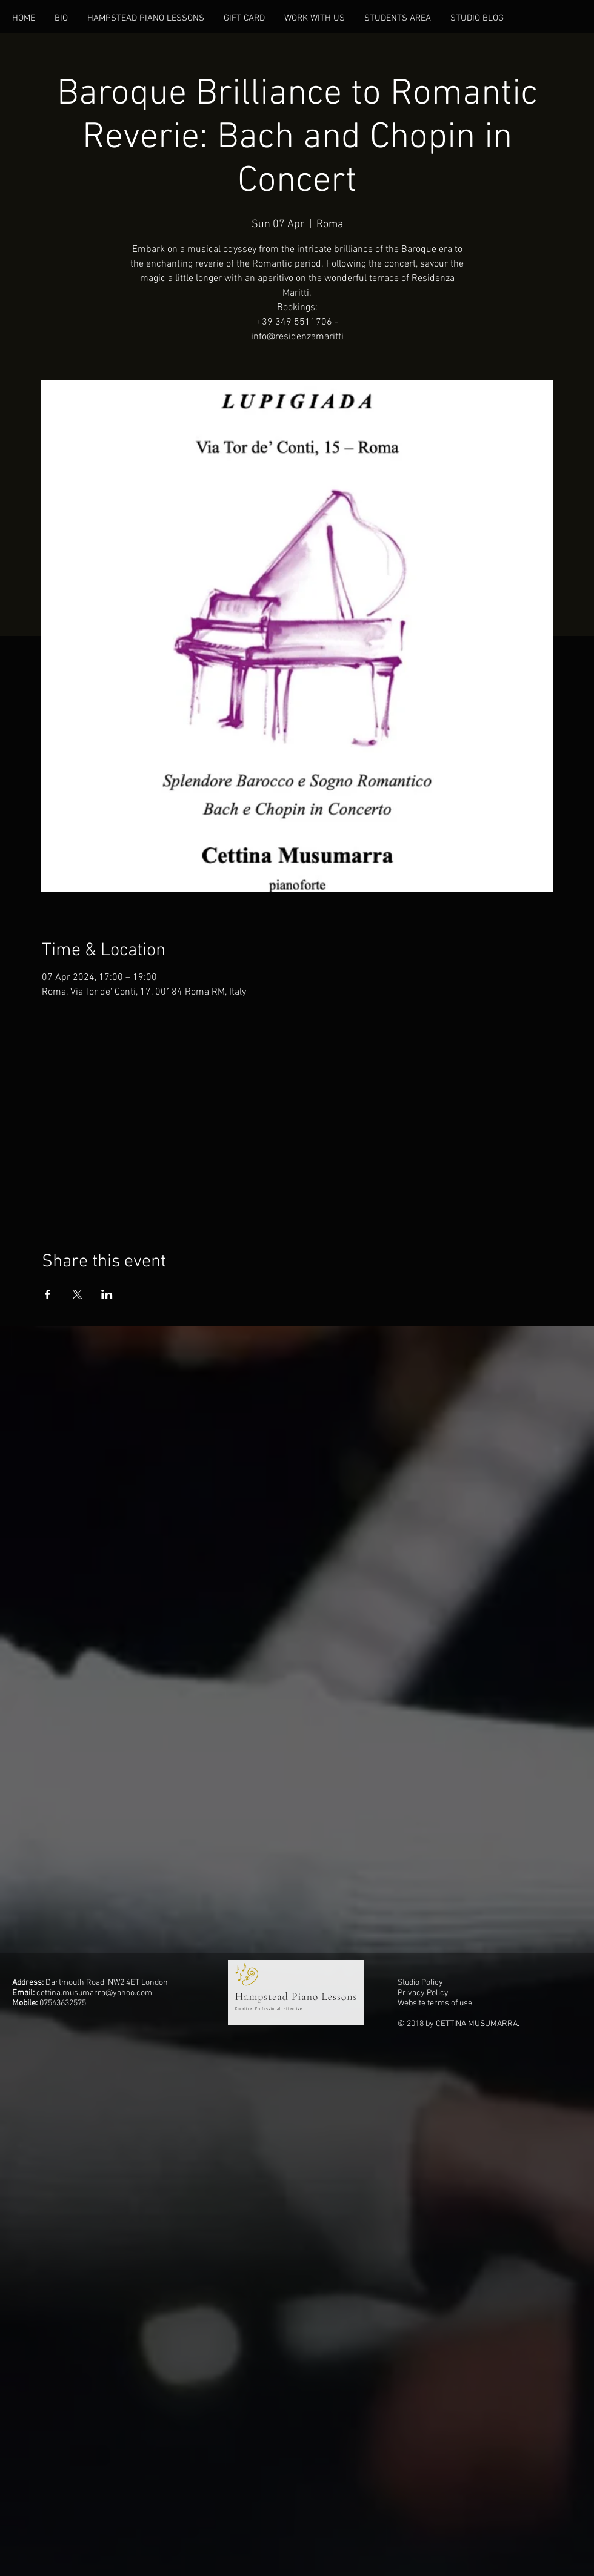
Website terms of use (435, 2003)
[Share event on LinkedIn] (107, 1294)
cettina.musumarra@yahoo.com (94, 1993)
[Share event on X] (77, 1294)
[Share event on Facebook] (47, 1294)
